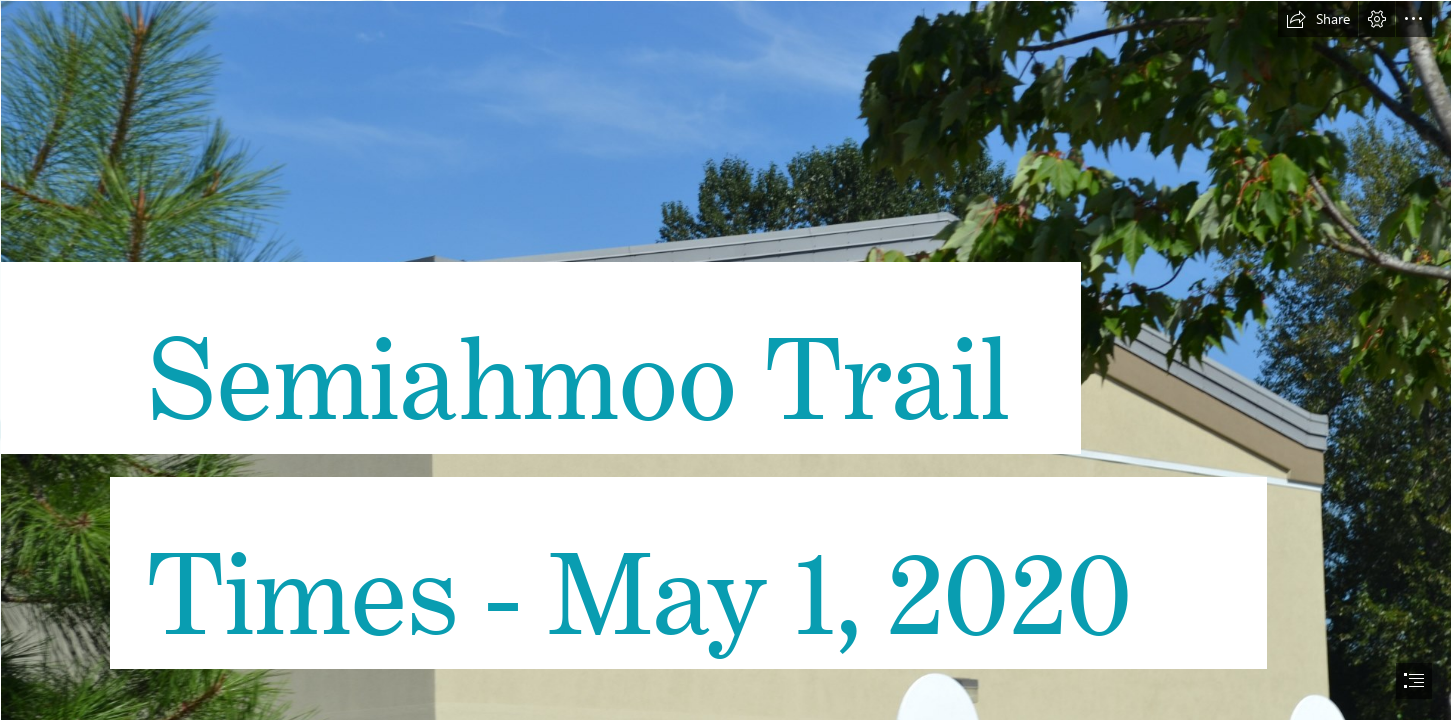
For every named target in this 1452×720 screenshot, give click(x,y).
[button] (1318, 19)
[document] (726, 360)
